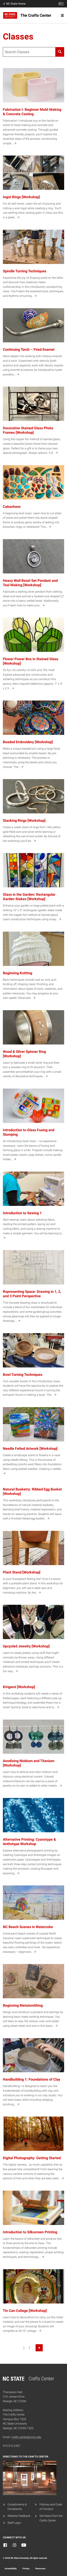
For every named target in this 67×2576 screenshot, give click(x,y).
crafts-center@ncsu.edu (26, 2437)
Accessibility (11, 2568)
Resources (40, 2568)
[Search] (60, 52)
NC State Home (14, 3)
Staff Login (14, 2522)
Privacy (26, 2568)
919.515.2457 (11, 2445)
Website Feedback (19, 2516)
